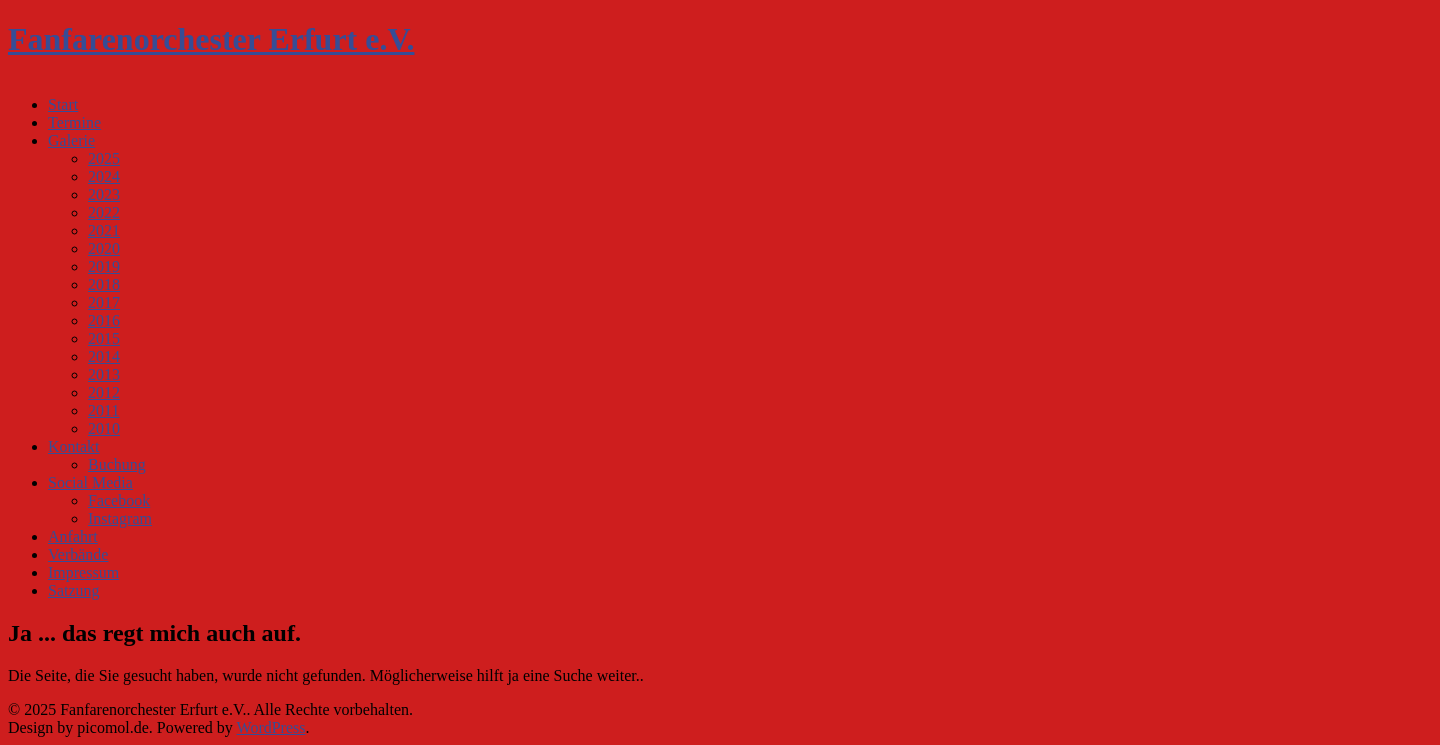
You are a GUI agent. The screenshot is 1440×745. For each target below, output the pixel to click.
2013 (104, 374)
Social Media (90, 482)
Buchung (117, 464)
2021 (104, 230)
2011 (103, 410)
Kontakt (74, 446)
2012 (104, 392)
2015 (104, 338)
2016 (104, 320)
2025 (104, 158)
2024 (104, 176)
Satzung (74, 590)
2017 (104, 302)
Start (63, 104)
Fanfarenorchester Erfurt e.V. (211, 39)
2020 (104, 248)
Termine (74, 122)
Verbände (78, 554)
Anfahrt (73, 536)
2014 (104, 356)
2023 (104, 194)
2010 (104, 428)
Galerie (71, 140)
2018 (104, 284)
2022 (104, 212)
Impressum (83, 572)
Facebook (119, 500)
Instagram (120, 518)
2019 (104, 266)
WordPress (271, 727)
